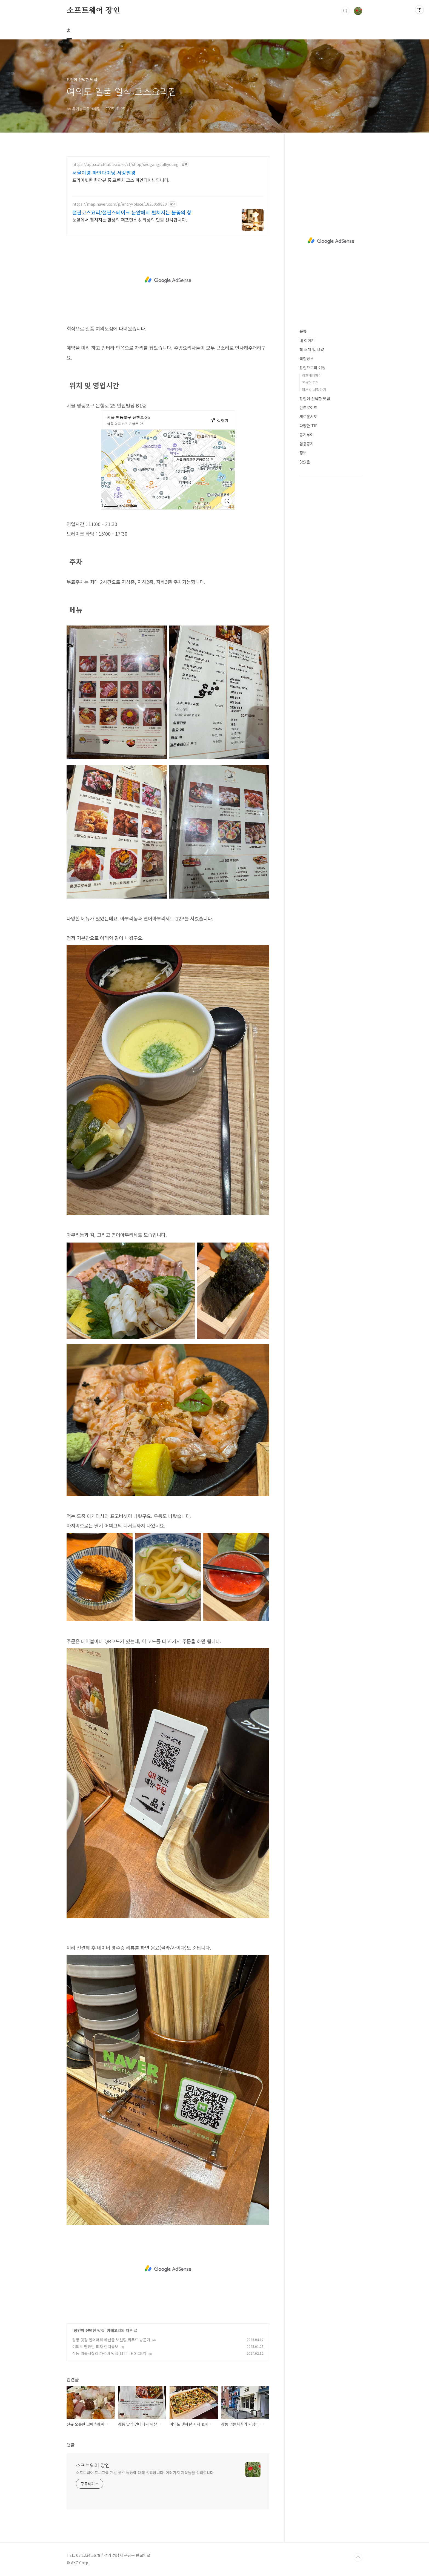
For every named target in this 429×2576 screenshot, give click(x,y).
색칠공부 (306, 358)
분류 (303, 331)
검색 (345, 11)
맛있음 (304, 461)
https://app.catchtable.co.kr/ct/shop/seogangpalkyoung (125, 164)
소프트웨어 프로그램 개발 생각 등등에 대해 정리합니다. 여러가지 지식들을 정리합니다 (145, 2472)
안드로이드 (308, 407)
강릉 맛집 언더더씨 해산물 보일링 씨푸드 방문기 (111, 2339)
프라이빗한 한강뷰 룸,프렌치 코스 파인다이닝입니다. (120, 180)
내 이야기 (307, 340)
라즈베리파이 (312, 375)
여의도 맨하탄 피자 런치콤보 (95, 2346)
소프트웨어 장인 (93, 11)
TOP (358, 2557)
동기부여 (306, 434)
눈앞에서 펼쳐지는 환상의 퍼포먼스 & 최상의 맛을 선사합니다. (129, 219)
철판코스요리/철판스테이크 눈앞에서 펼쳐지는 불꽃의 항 (131, 212)
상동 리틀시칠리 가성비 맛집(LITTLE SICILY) (109, 2353)
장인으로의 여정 (312, 367)
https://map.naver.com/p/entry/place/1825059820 (119, 204)
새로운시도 (308, 416)
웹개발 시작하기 (314, 389)
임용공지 (306, 443)
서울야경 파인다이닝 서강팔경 (104, 172)
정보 (303, 452)
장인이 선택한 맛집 (89, 2330)
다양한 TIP (308, 425)
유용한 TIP (310, 382)
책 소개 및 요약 (311, 349)
